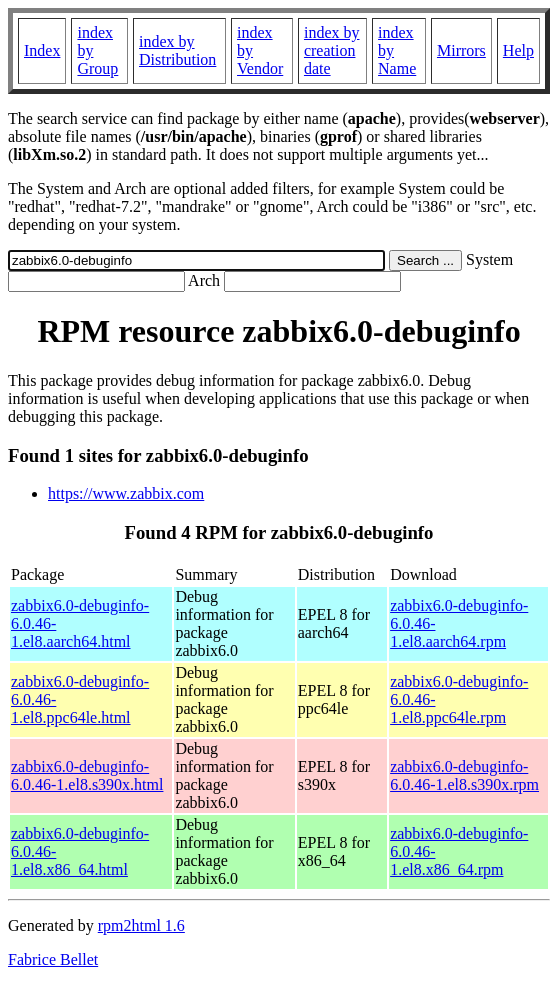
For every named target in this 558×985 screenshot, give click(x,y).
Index (42, 50)
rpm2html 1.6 (141, 925)
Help (518, 50)
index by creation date (332, 50)
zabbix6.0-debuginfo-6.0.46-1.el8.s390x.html (87, 775)
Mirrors (461, 50)
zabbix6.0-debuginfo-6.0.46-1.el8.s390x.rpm (464, 775)
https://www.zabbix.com (126, 493)
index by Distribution (177, 50)
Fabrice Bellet (53, 959)
